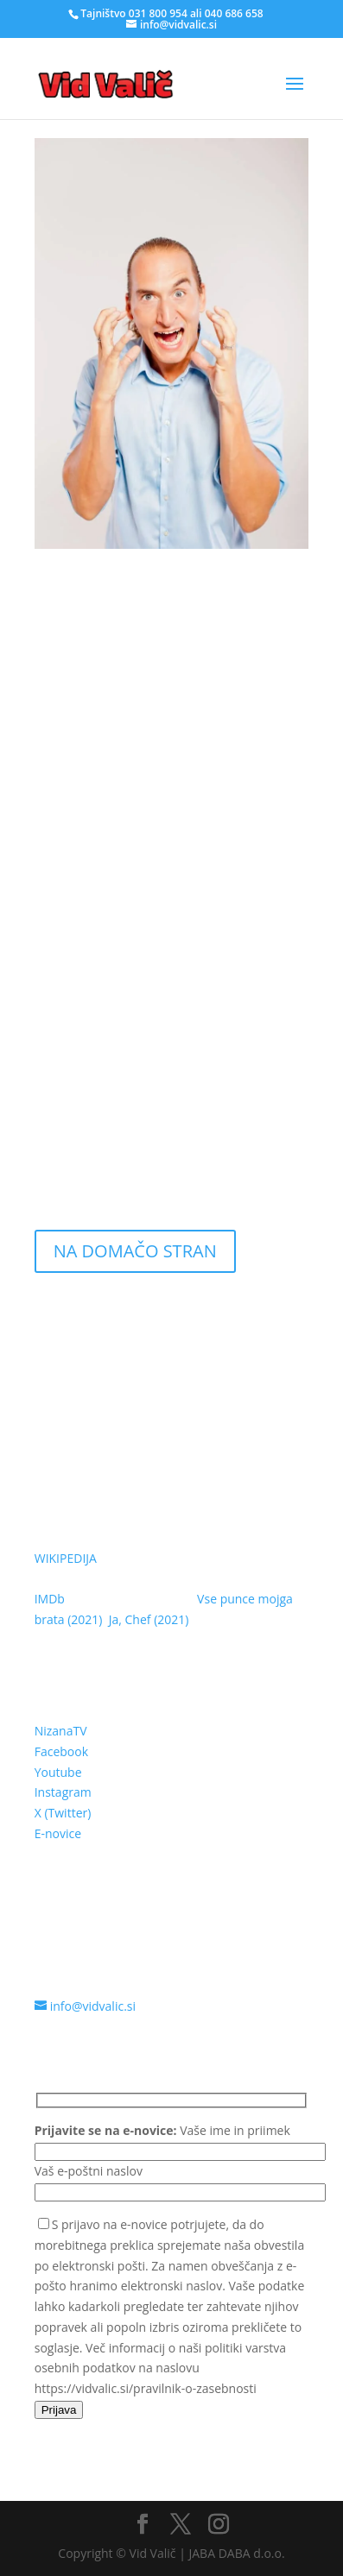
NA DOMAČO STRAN (135, 1251)
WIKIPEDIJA (66, 1558)
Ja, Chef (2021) (149, 1619)
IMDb (50, 1598)
